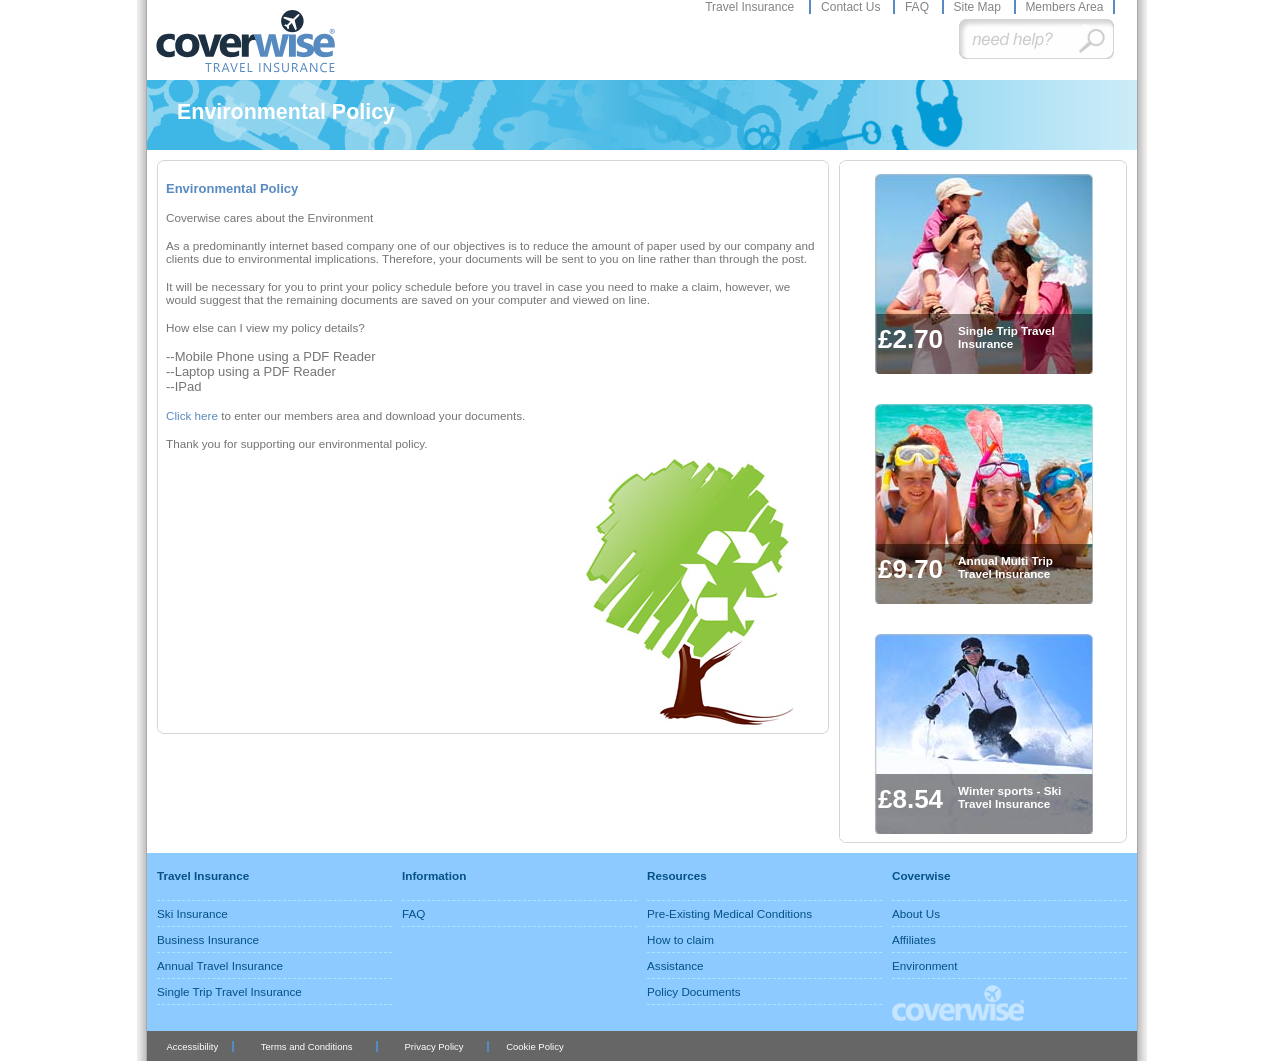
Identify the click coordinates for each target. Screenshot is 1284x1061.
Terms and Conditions (307, 1046)
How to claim (680, 939)
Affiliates (914, 939)
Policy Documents (694, 991)
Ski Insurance (192, 913)
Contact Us (852, 7)
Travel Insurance (751, 7)
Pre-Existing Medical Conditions (729, 913)
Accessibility (192, 1046)
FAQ (918, 7)
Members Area (1064, 7)
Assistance (675, 965)
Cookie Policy (534, 1046)
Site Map (978, 7)
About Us (916, 913)
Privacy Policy (434, 1046)
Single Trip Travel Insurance (229, 991)
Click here (193, 415)
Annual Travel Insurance (220, 965)
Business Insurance (208, 939)
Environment (925, 965)
